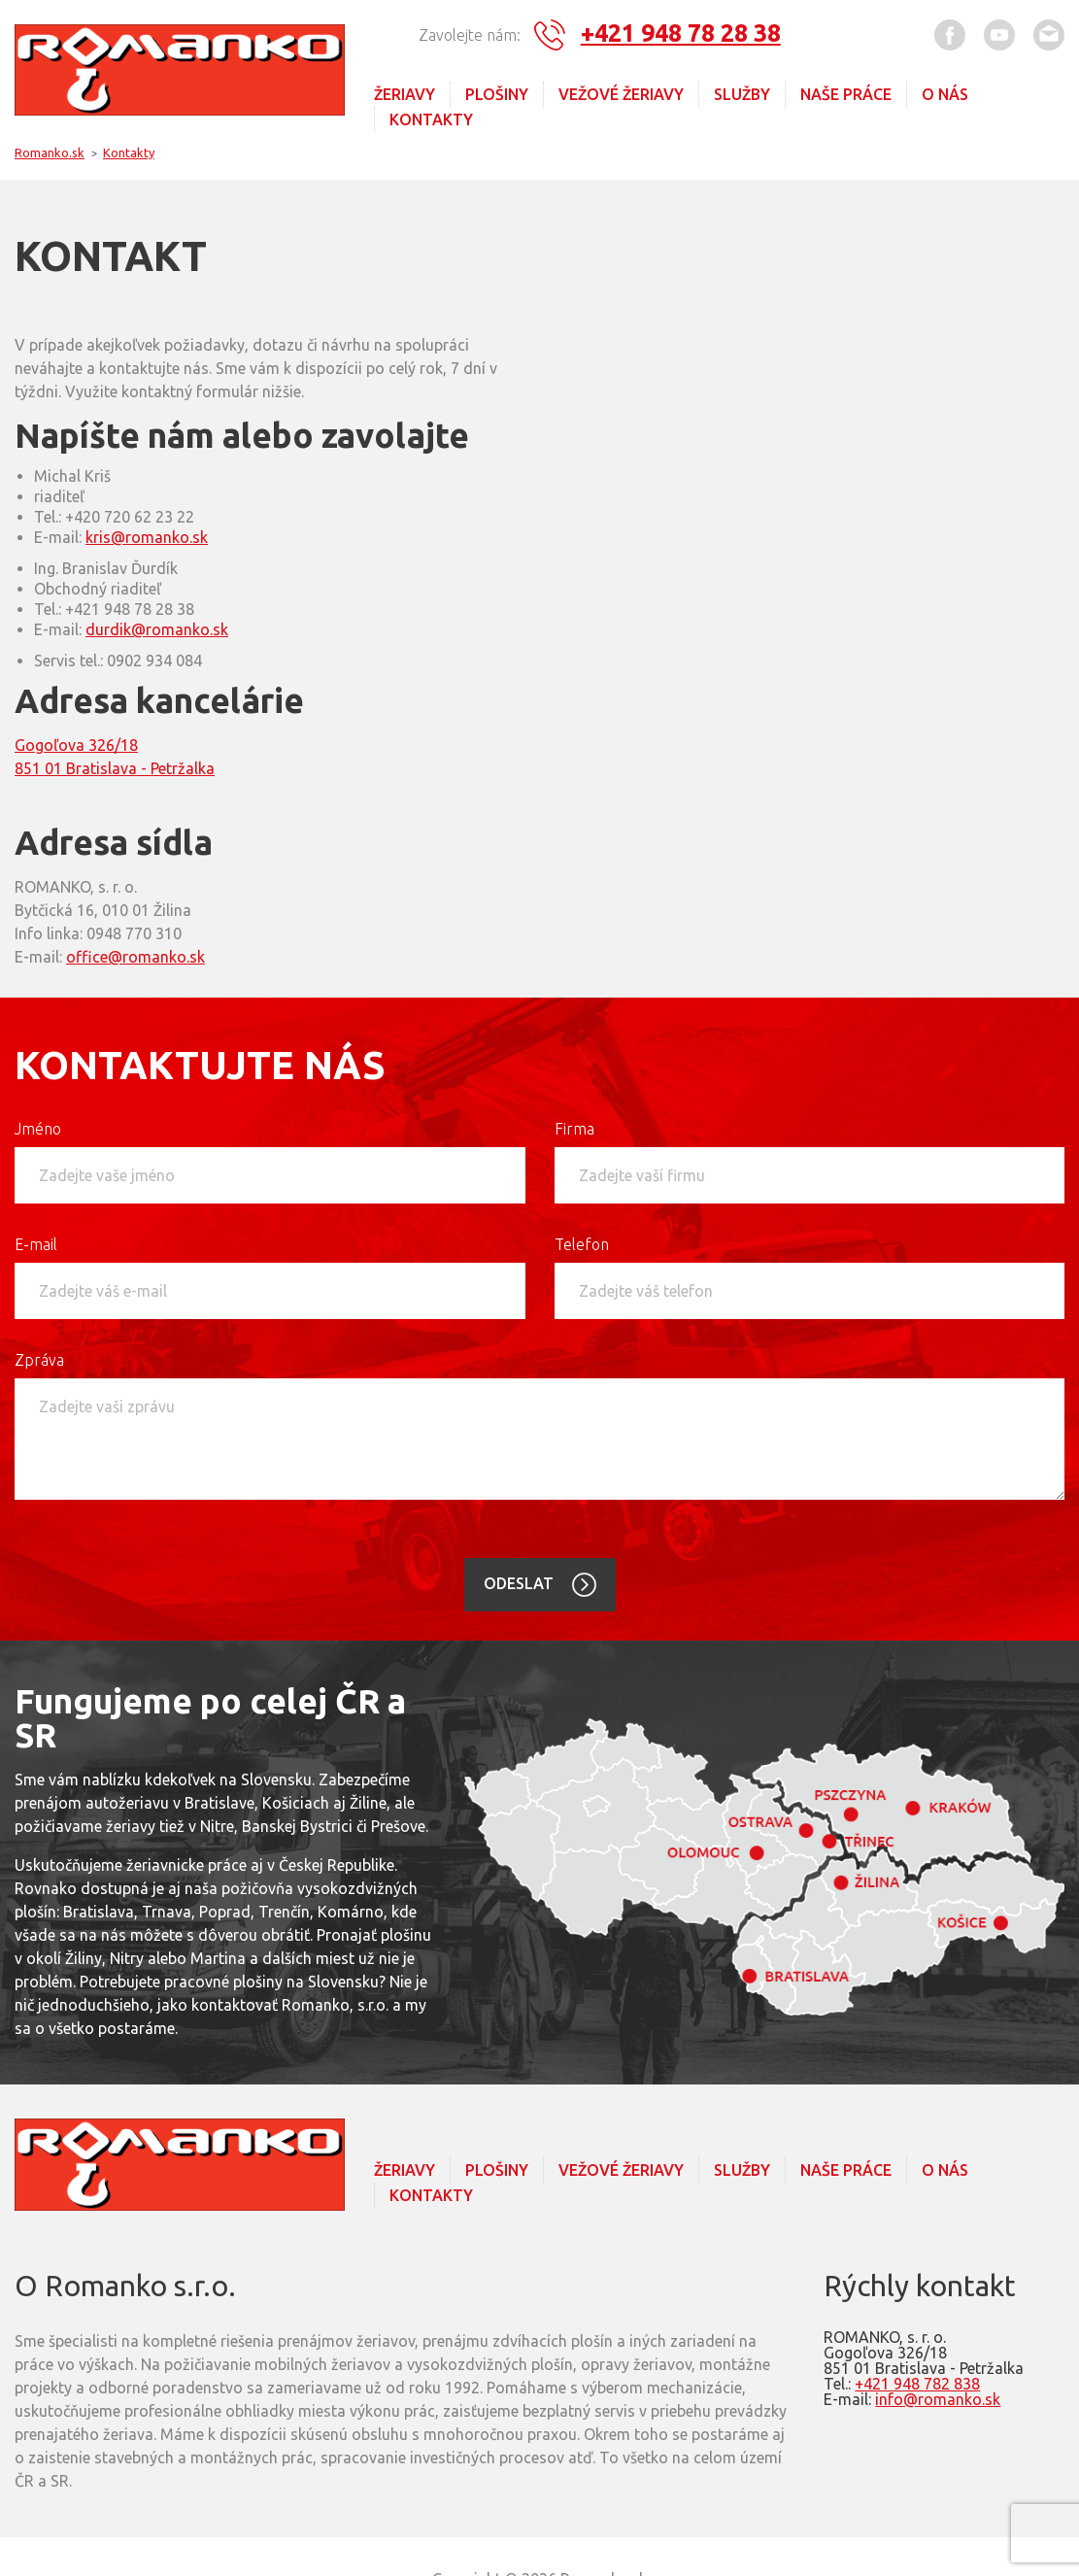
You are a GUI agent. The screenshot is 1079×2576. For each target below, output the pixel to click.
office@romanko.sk (135, 956)
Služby (742, 94)
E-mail (36, 1243)
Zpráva (39, 1359)
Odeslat (520, 1582)
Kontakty (431, 119)
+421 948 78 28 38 (681, 33)
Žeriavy (404, 94)
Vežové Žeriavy (621, 94)
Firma (574, 1127)
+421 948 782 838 (917, 2382)
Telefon (582, 1243)
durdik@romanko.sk (156, 628)
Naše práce (846, 94)
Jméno (38, 1127)
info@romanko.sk (937, 2398)
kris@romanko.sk (146, 536)
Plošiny (496, 94)
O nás (945, 94)
